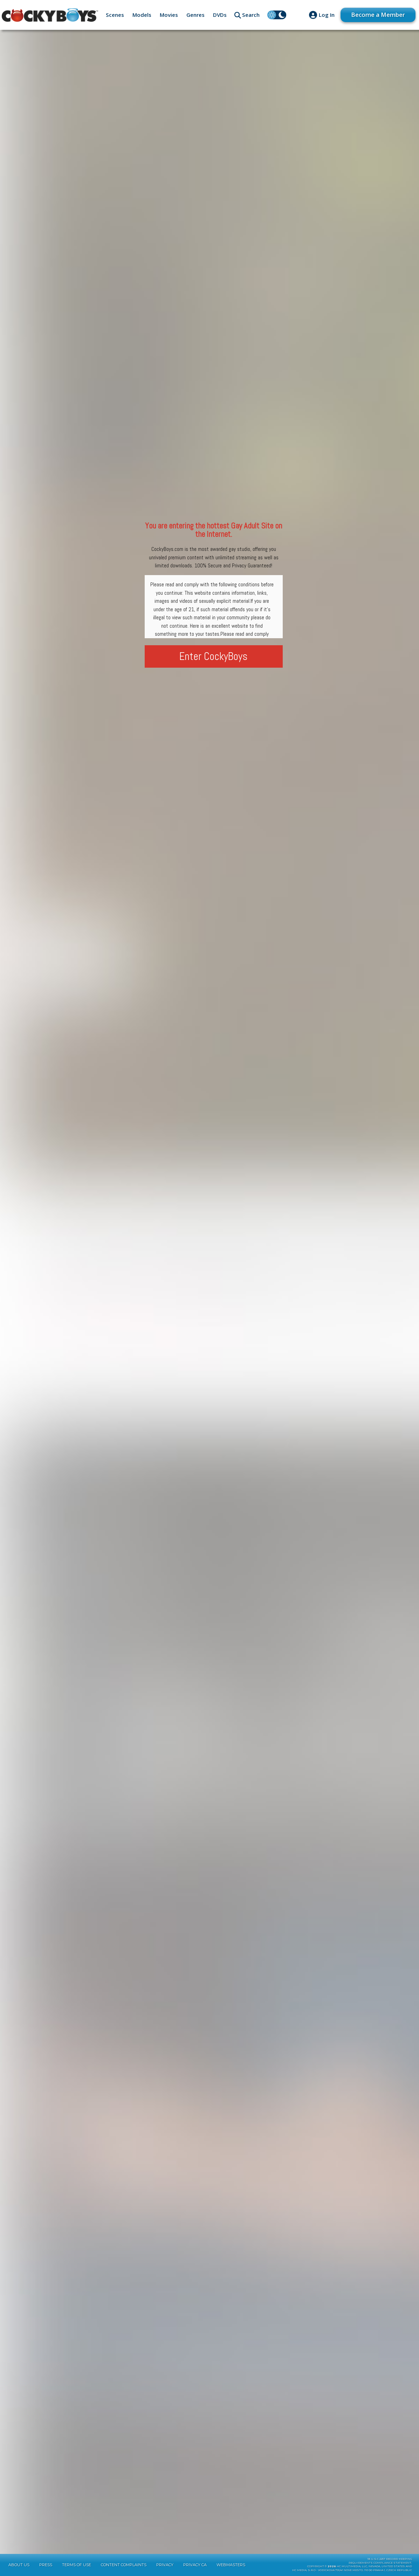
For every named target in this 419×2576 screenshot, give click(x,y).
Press (45, 2564)
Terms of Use (76, 2564)
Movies (169, 14)
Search (251, 14)
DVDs (220, 14)
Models (141, 14)
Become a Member (378, 15)
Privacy (164, 2564)
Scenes (115, 14)
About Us (18, 2564)
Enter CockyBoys (213, 656)
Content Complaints (123, 2564)
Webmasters (231, 2564)
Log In (327, 14)
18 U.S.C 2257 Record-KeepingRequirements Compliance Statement (380, 2560)
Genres (195, 14)
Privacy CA (195, 2564)
